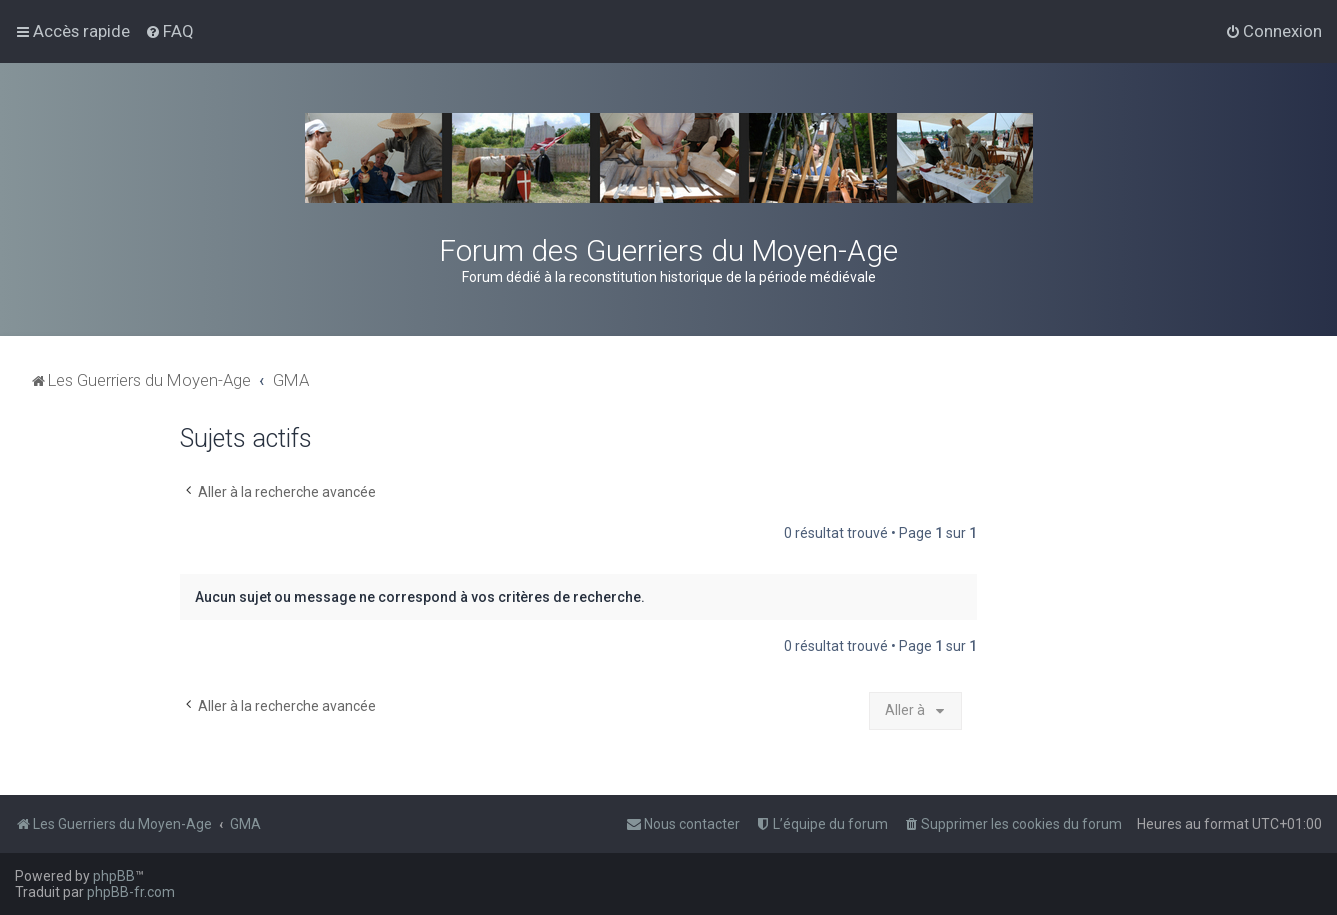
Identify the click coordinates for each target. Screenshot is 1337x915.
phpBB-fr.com (131, 892)
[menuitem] (169, 31)
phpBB (114, 876)
